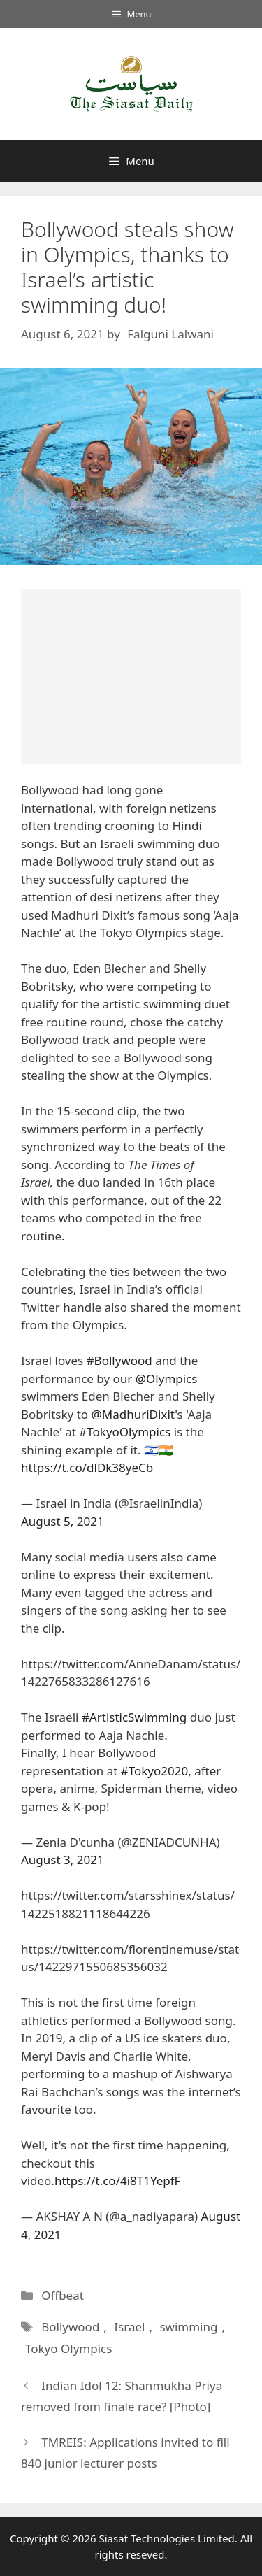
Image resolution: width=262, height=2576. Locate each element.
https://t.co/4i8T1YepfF (117, 2181)
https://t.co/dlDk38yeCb (87, 1467)
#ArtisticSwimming (134, 1717)
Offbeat (62, 2295)
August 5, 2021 (62, 1521)
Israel (129, 2327)
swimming (188, 2327)
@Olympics (167, 1379)
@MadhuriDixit (133, 1414)
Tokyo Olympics (68, 2348)
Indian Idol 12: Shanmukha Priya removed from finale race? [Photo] (121, 2396)
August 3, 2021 (62, 1860)
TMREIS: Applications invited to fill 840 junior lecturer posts (125, 2453)
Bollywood (70, 2327)
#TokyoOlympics (124, 1432)
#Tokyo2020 (154, 1771)
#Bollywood (119, 1360)
